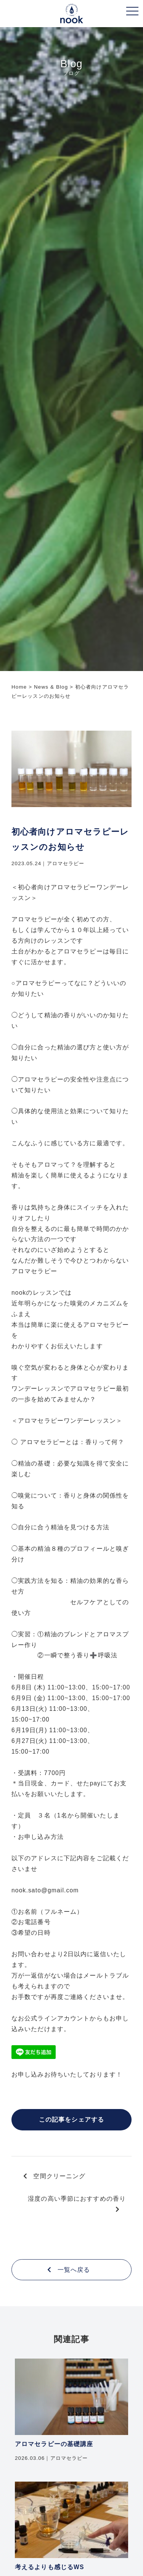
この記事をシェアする (71, 2119)
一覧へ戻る (68, 2269)
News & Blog (51, 687)
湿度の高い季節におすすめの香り (77, 2204)
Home (19, 687)
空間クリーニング (54, 2176)
